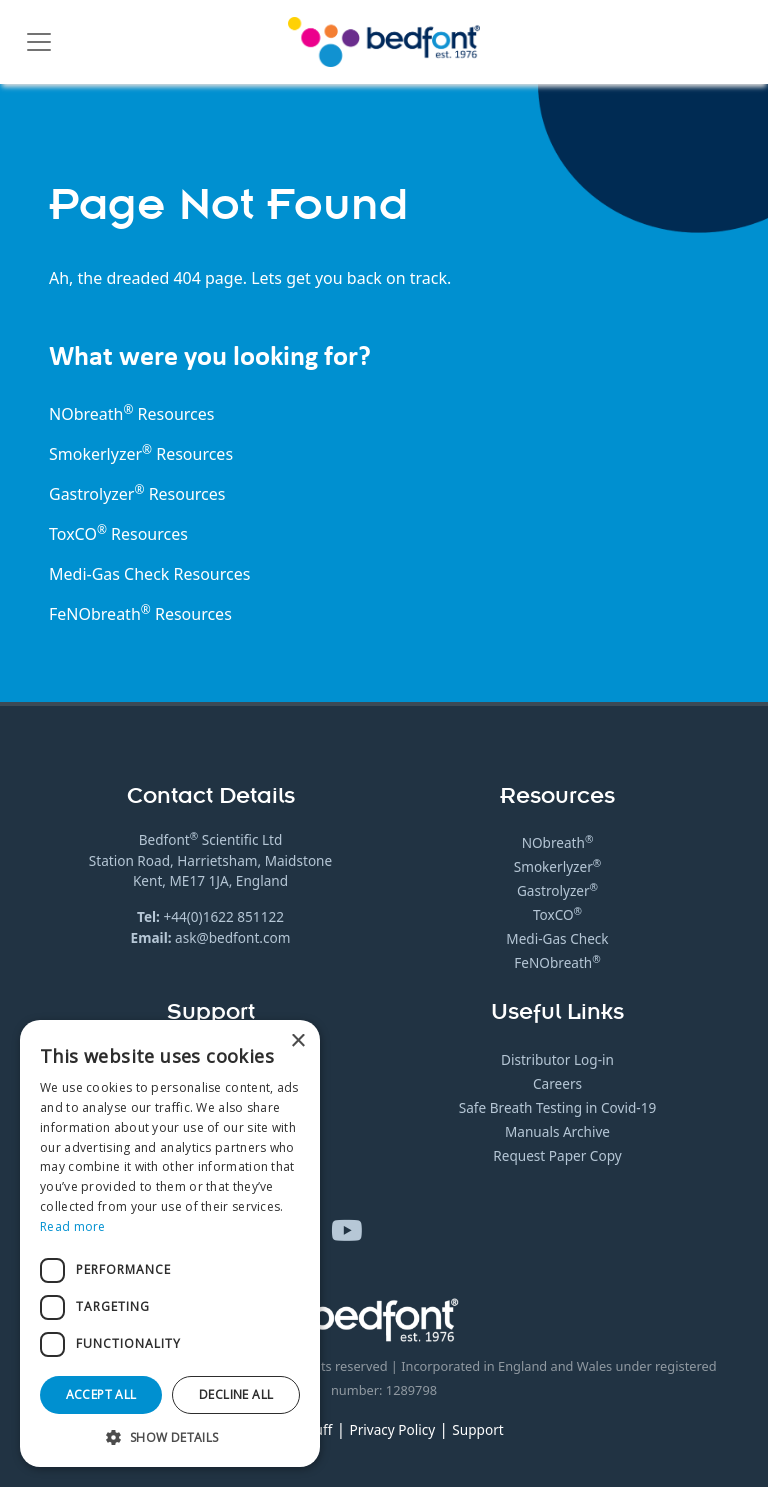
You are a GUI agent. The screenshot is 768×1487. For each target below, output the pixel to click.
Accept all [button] (101, 1394)
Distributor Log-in (557, 1059)
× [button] (297, 1041)
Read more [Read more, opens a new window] (73, 1226)
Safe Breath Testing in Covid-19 (557, 1107)
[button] (170, 1437)
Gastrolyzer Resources (137, 494)
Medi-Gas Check (109, 574)
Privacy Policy (392, 1429)
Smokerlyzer (558, 866)
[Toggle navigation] (39, 42)
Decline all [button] (236, 1394)
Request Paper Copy (557, 1155)
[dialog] (170, 1243)
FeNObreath (557, 962)
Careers (557, 1083)
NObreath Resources (131, 414)
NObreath (558, 842)
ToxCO (78, 534)
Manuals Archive (557, 1131)
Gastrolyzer (557, 890)
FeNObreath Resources (140, 614)
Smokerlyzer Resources (141, 454)
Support (477, 1429)
